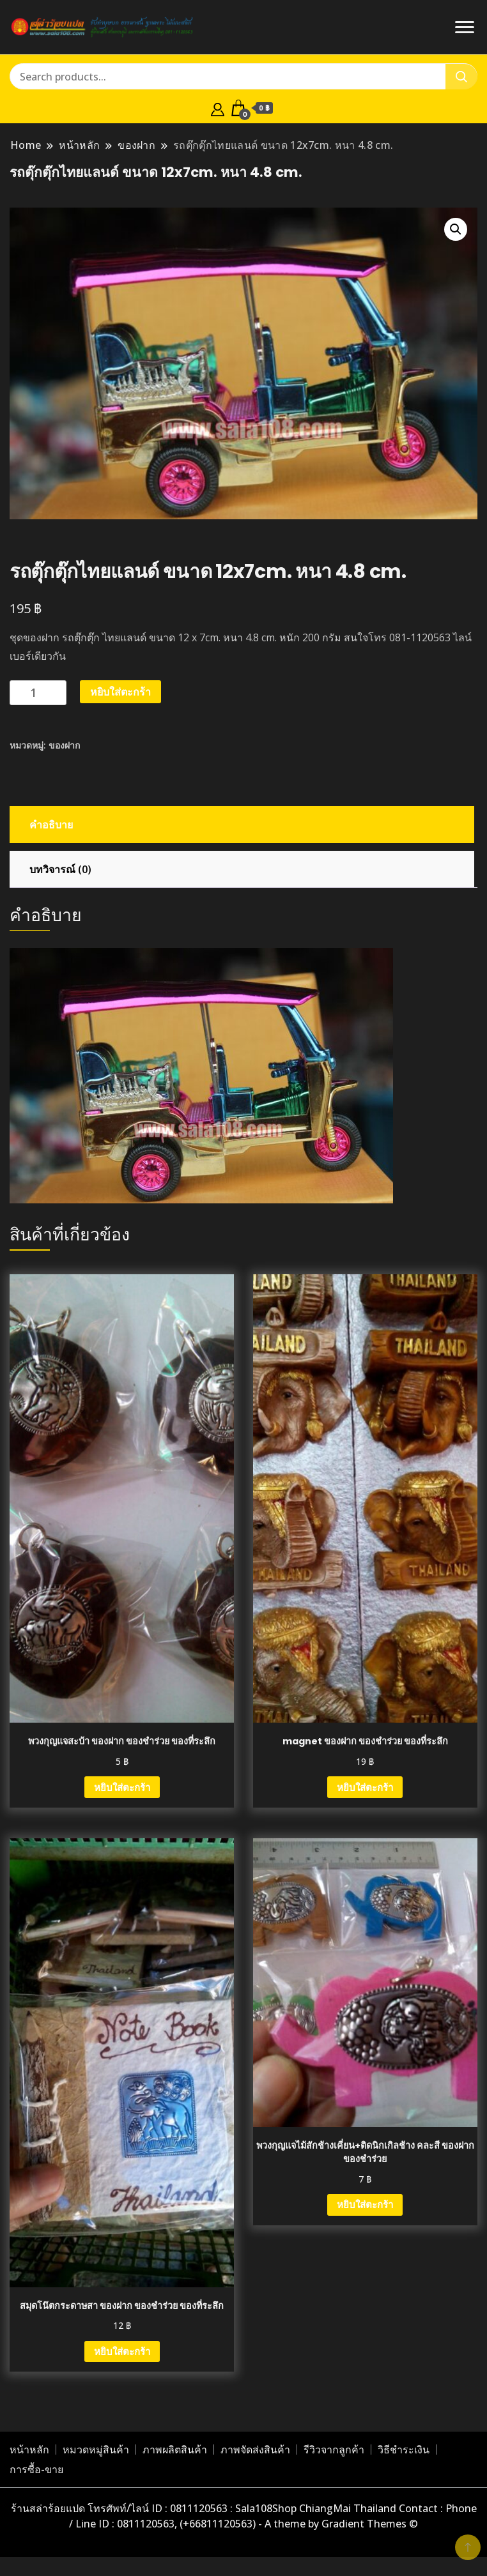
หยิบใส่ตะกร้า (120, 692)
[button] (455, 229)
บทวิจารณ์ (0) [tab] (60, 869)
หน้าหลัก (29, 2450)
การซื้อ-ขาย (36, 2469)
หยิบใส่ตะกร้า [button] (122, 1787)
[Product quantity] (38, 692)
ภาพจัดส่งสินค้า (255, 2450)
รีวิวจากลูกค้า (334, 2450)
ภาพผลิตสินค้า (175, 2450)
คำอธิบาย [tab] (51, 825)
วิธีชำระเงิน (403, 2450)
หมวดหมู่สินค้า (96, 2450)
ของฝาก (64, 745)
